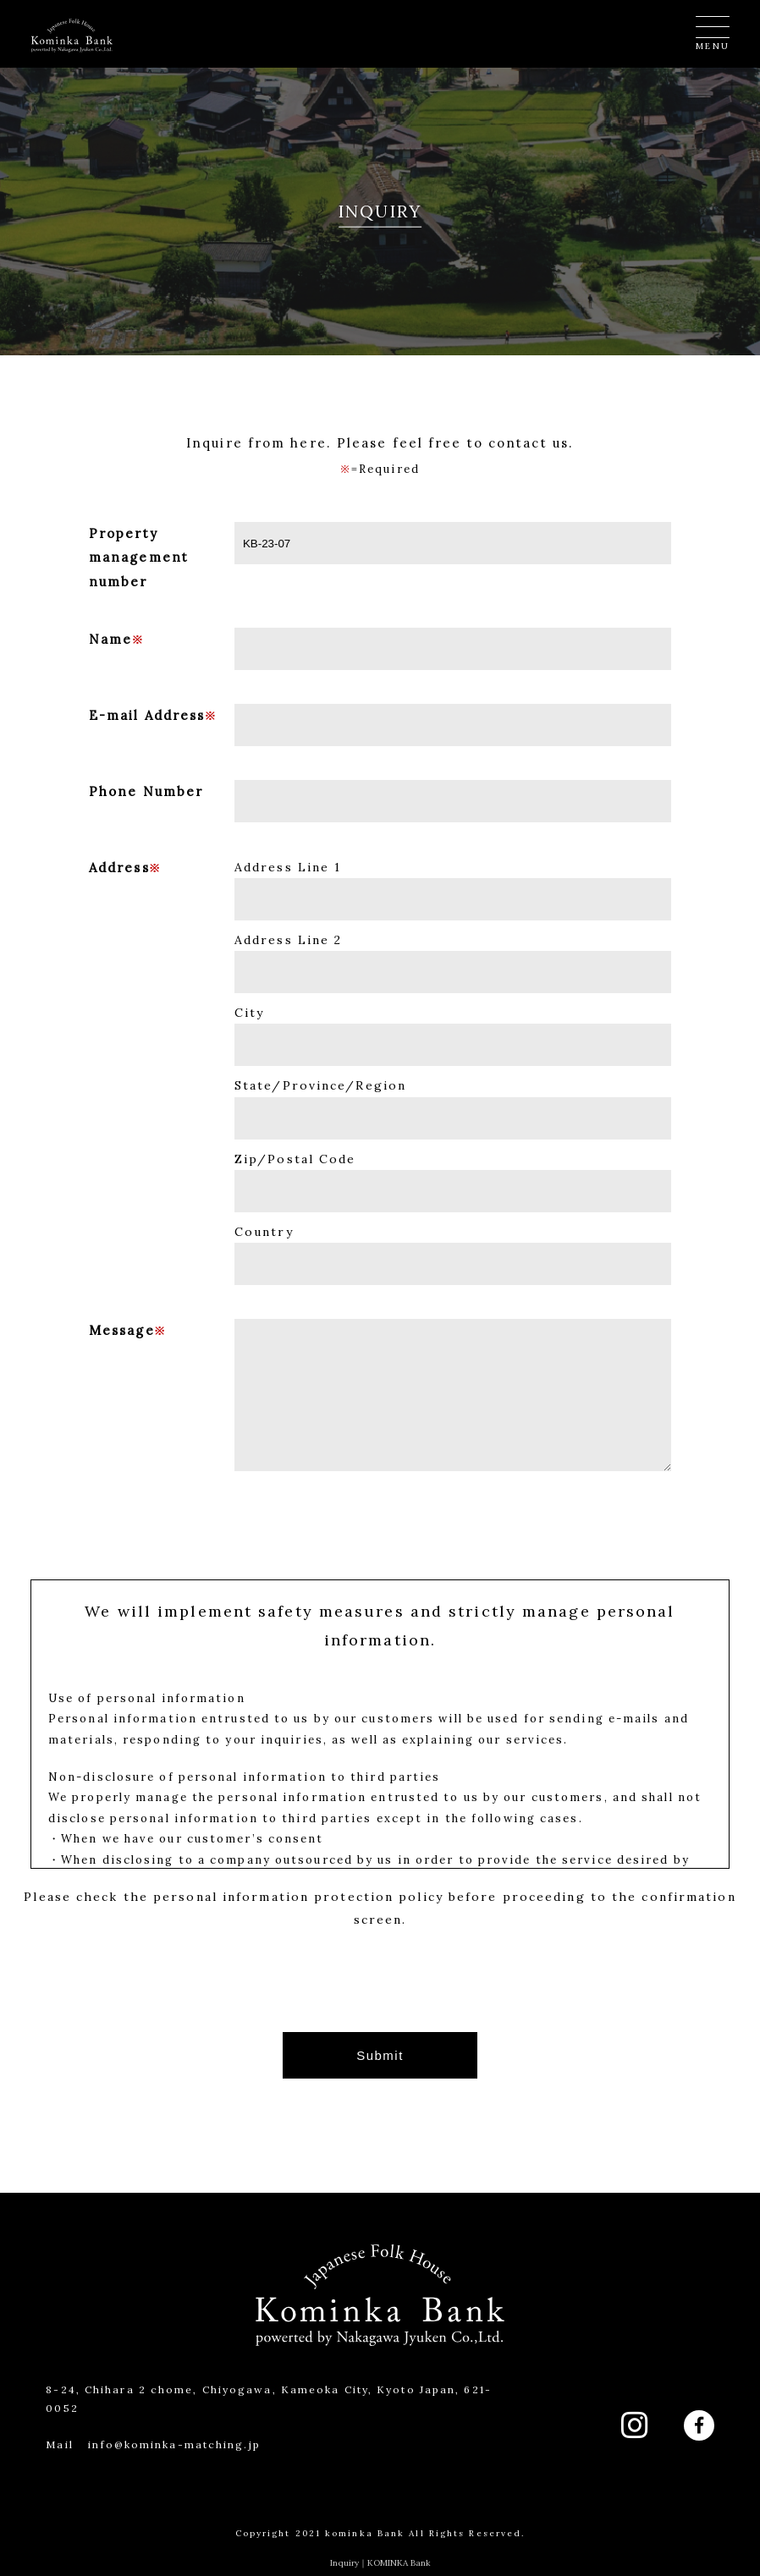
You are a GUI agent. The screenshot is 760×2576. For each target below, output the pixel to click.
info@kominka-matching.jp (174, 2444)
